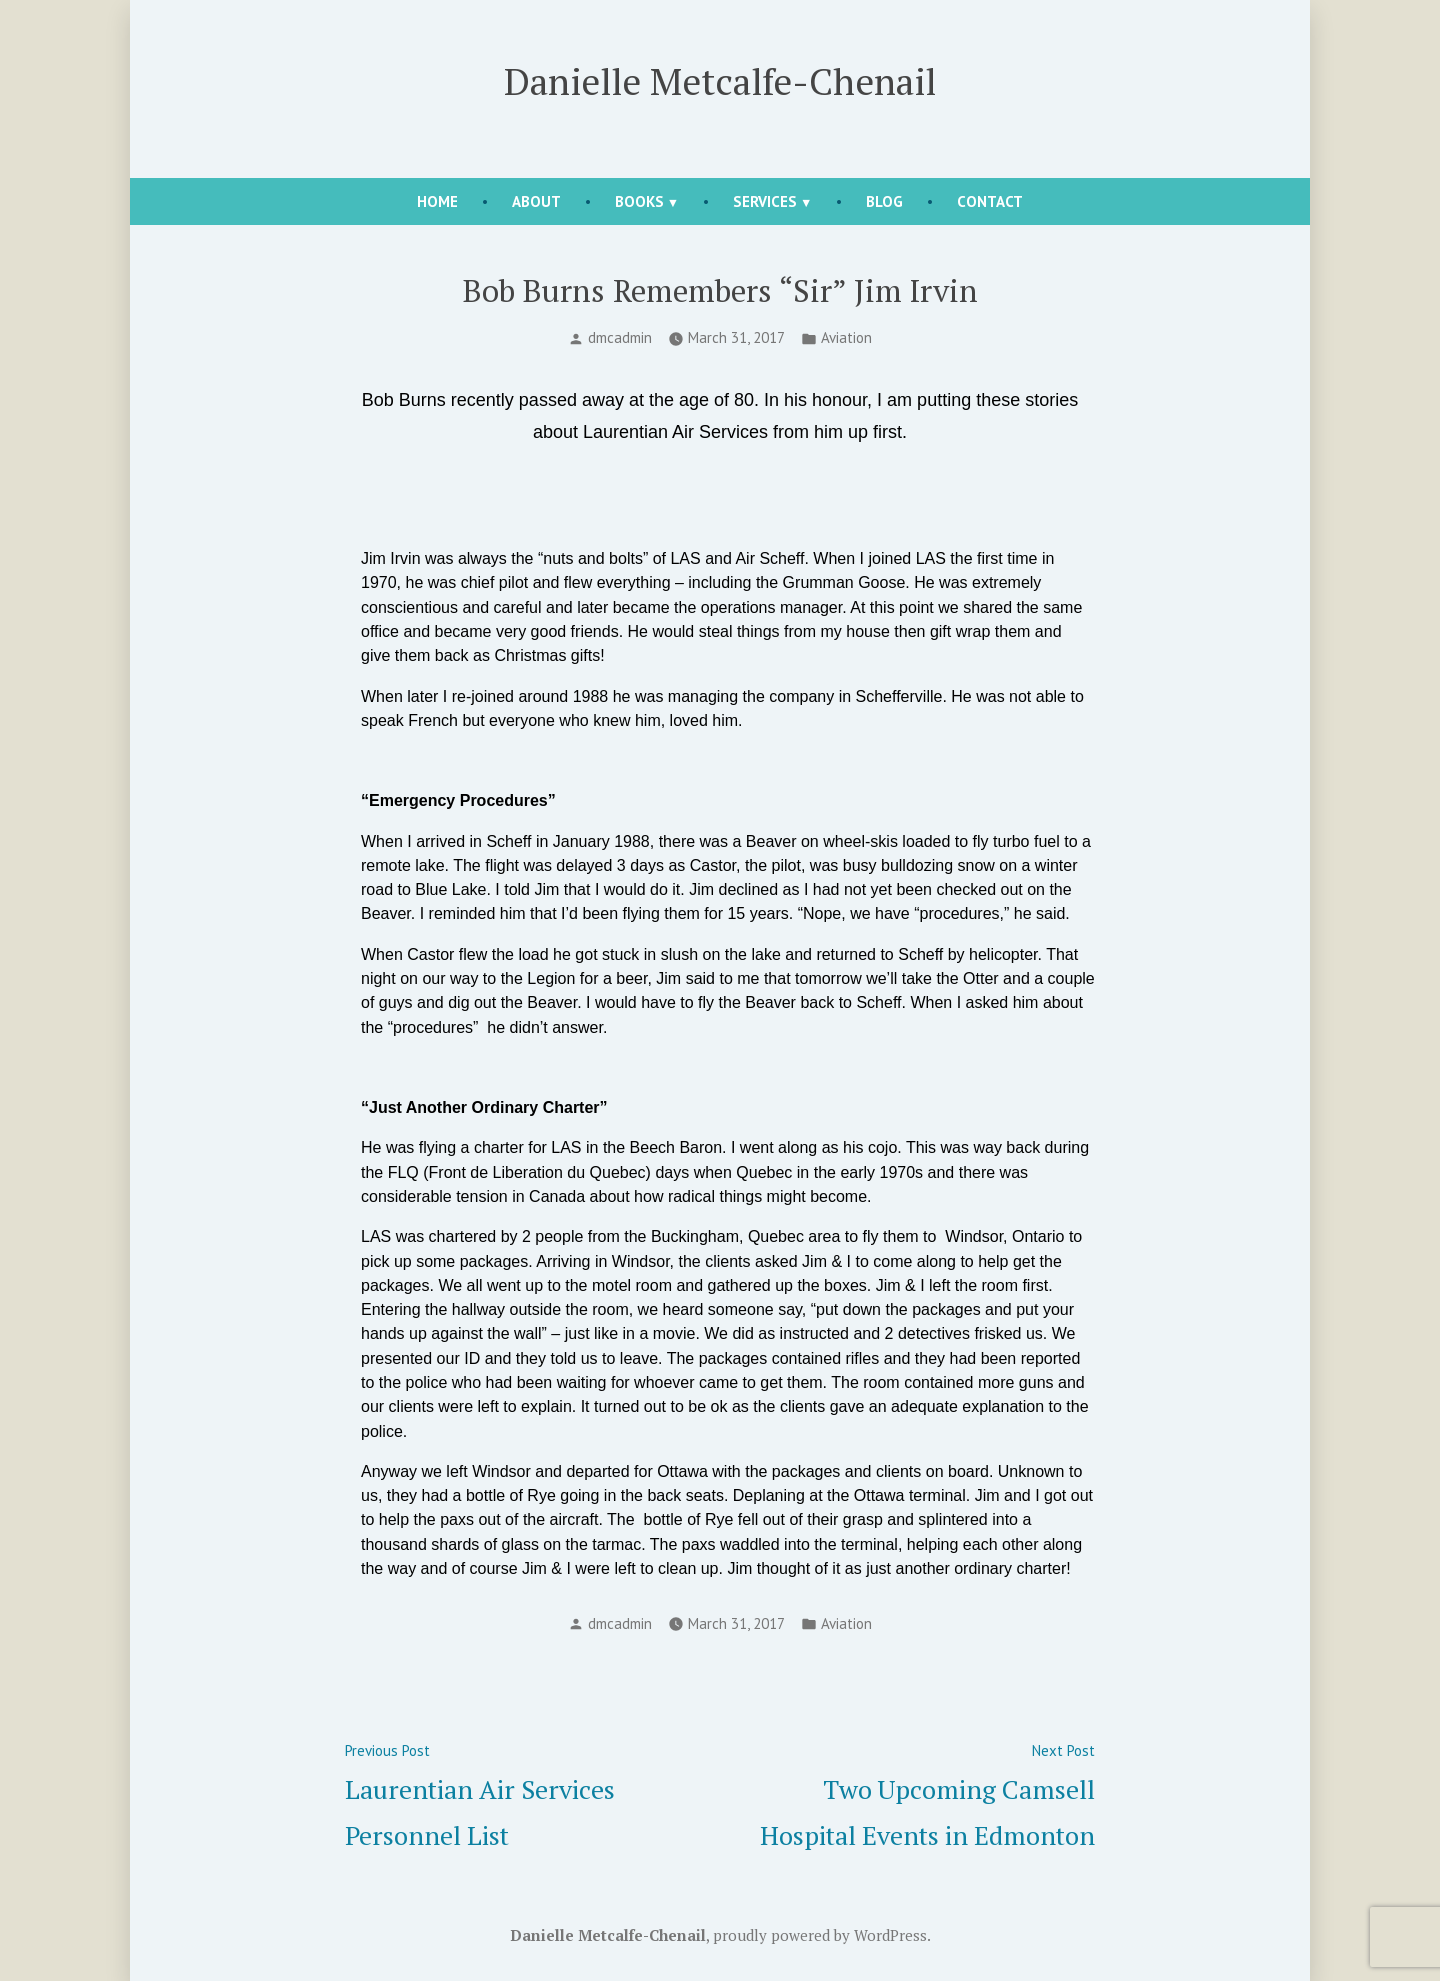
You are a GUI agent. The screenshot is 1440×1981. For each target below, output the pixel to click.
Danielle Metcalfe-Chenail (720, 81)
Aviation (846, 337)
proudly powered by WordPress (820, 1935)
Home (437, 201)
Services (765, 201)
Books (639, 201)
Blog (884, 201)
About (536, 201)
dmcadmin (620, 337)
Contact (990, 201)
